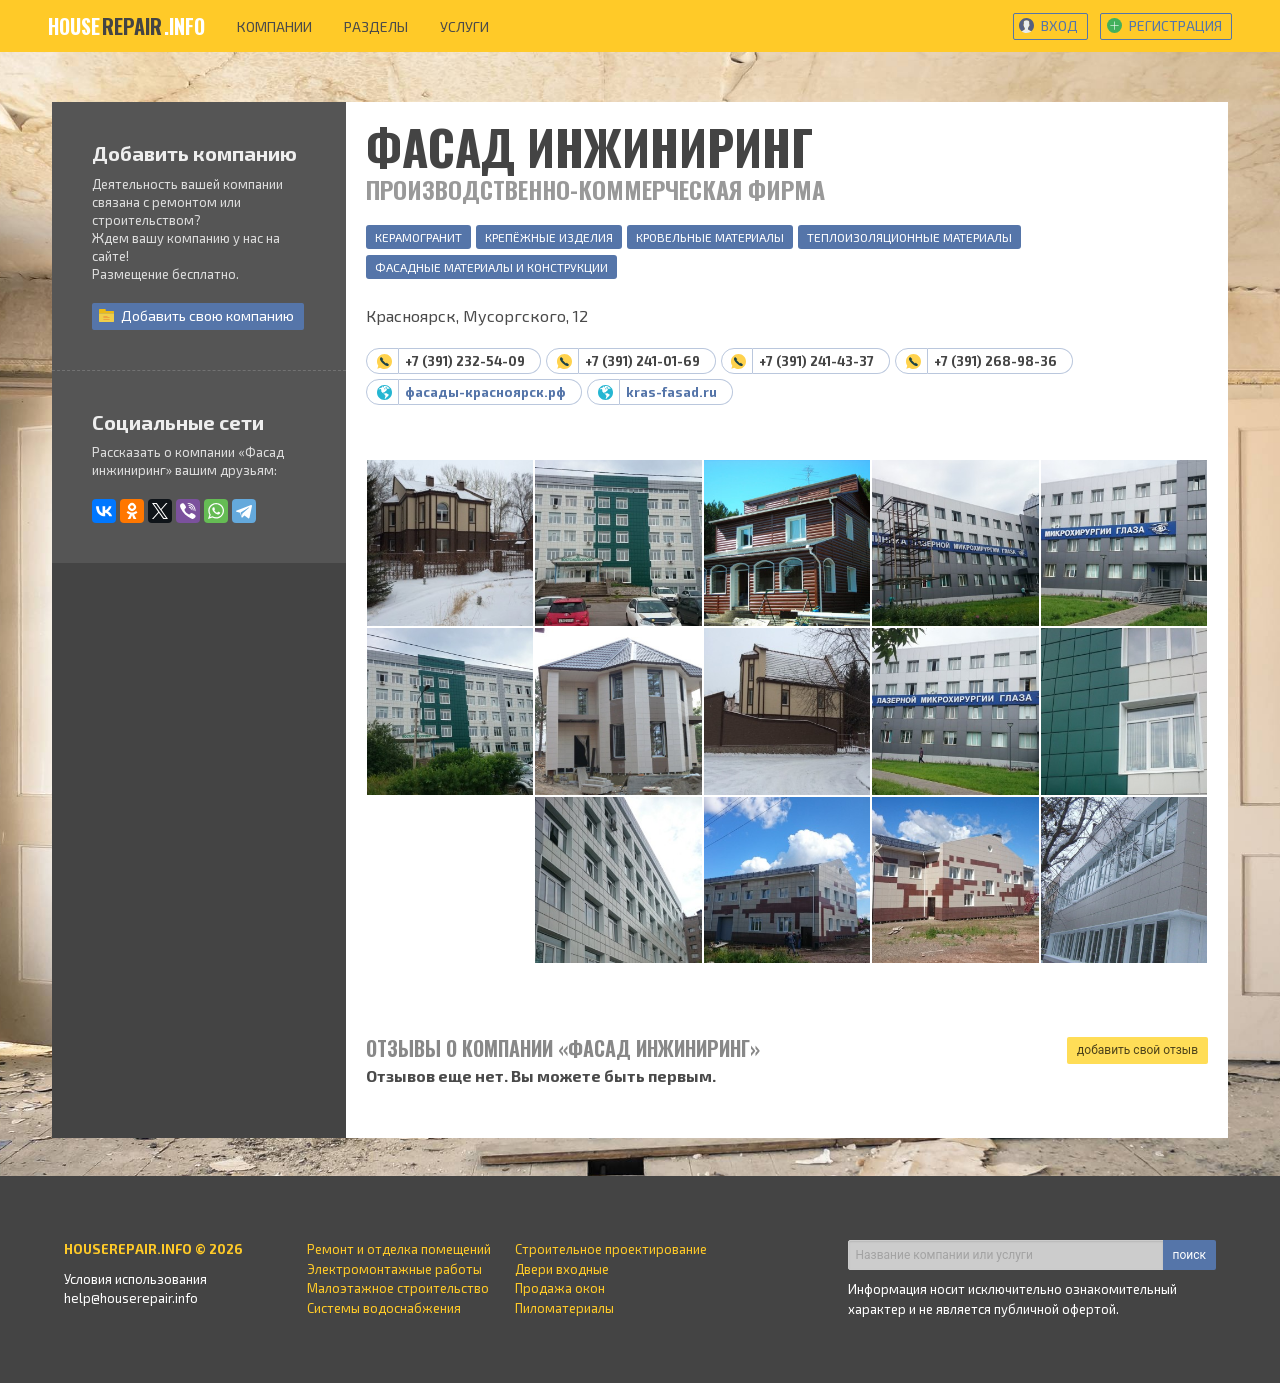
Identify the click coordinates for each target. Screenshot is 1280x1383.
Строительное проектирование (611, 1249)
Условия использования (135, 1279)
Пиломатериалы (564, 1308)
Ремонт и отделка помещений (399, 1249)
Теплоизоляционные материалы (909, 237)
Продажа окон (560, 1288)
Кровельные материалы (710, 237)
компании (274, 26)
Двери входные (562, 1269)
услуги (464, 26)
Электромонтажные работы (394, 1269)
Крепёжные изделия (549, 237)
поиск (1189, 1255)
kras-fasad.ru (671, 392)
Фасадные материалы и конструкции (491, 267)
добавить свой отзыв (1137, 1050)
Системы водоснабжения (384, 1308)
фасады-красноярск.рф (485, 392)
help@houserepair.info (131, 1298)
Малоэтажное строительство (398, 1288)
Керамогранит (418, 237)
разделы (376, 26)
